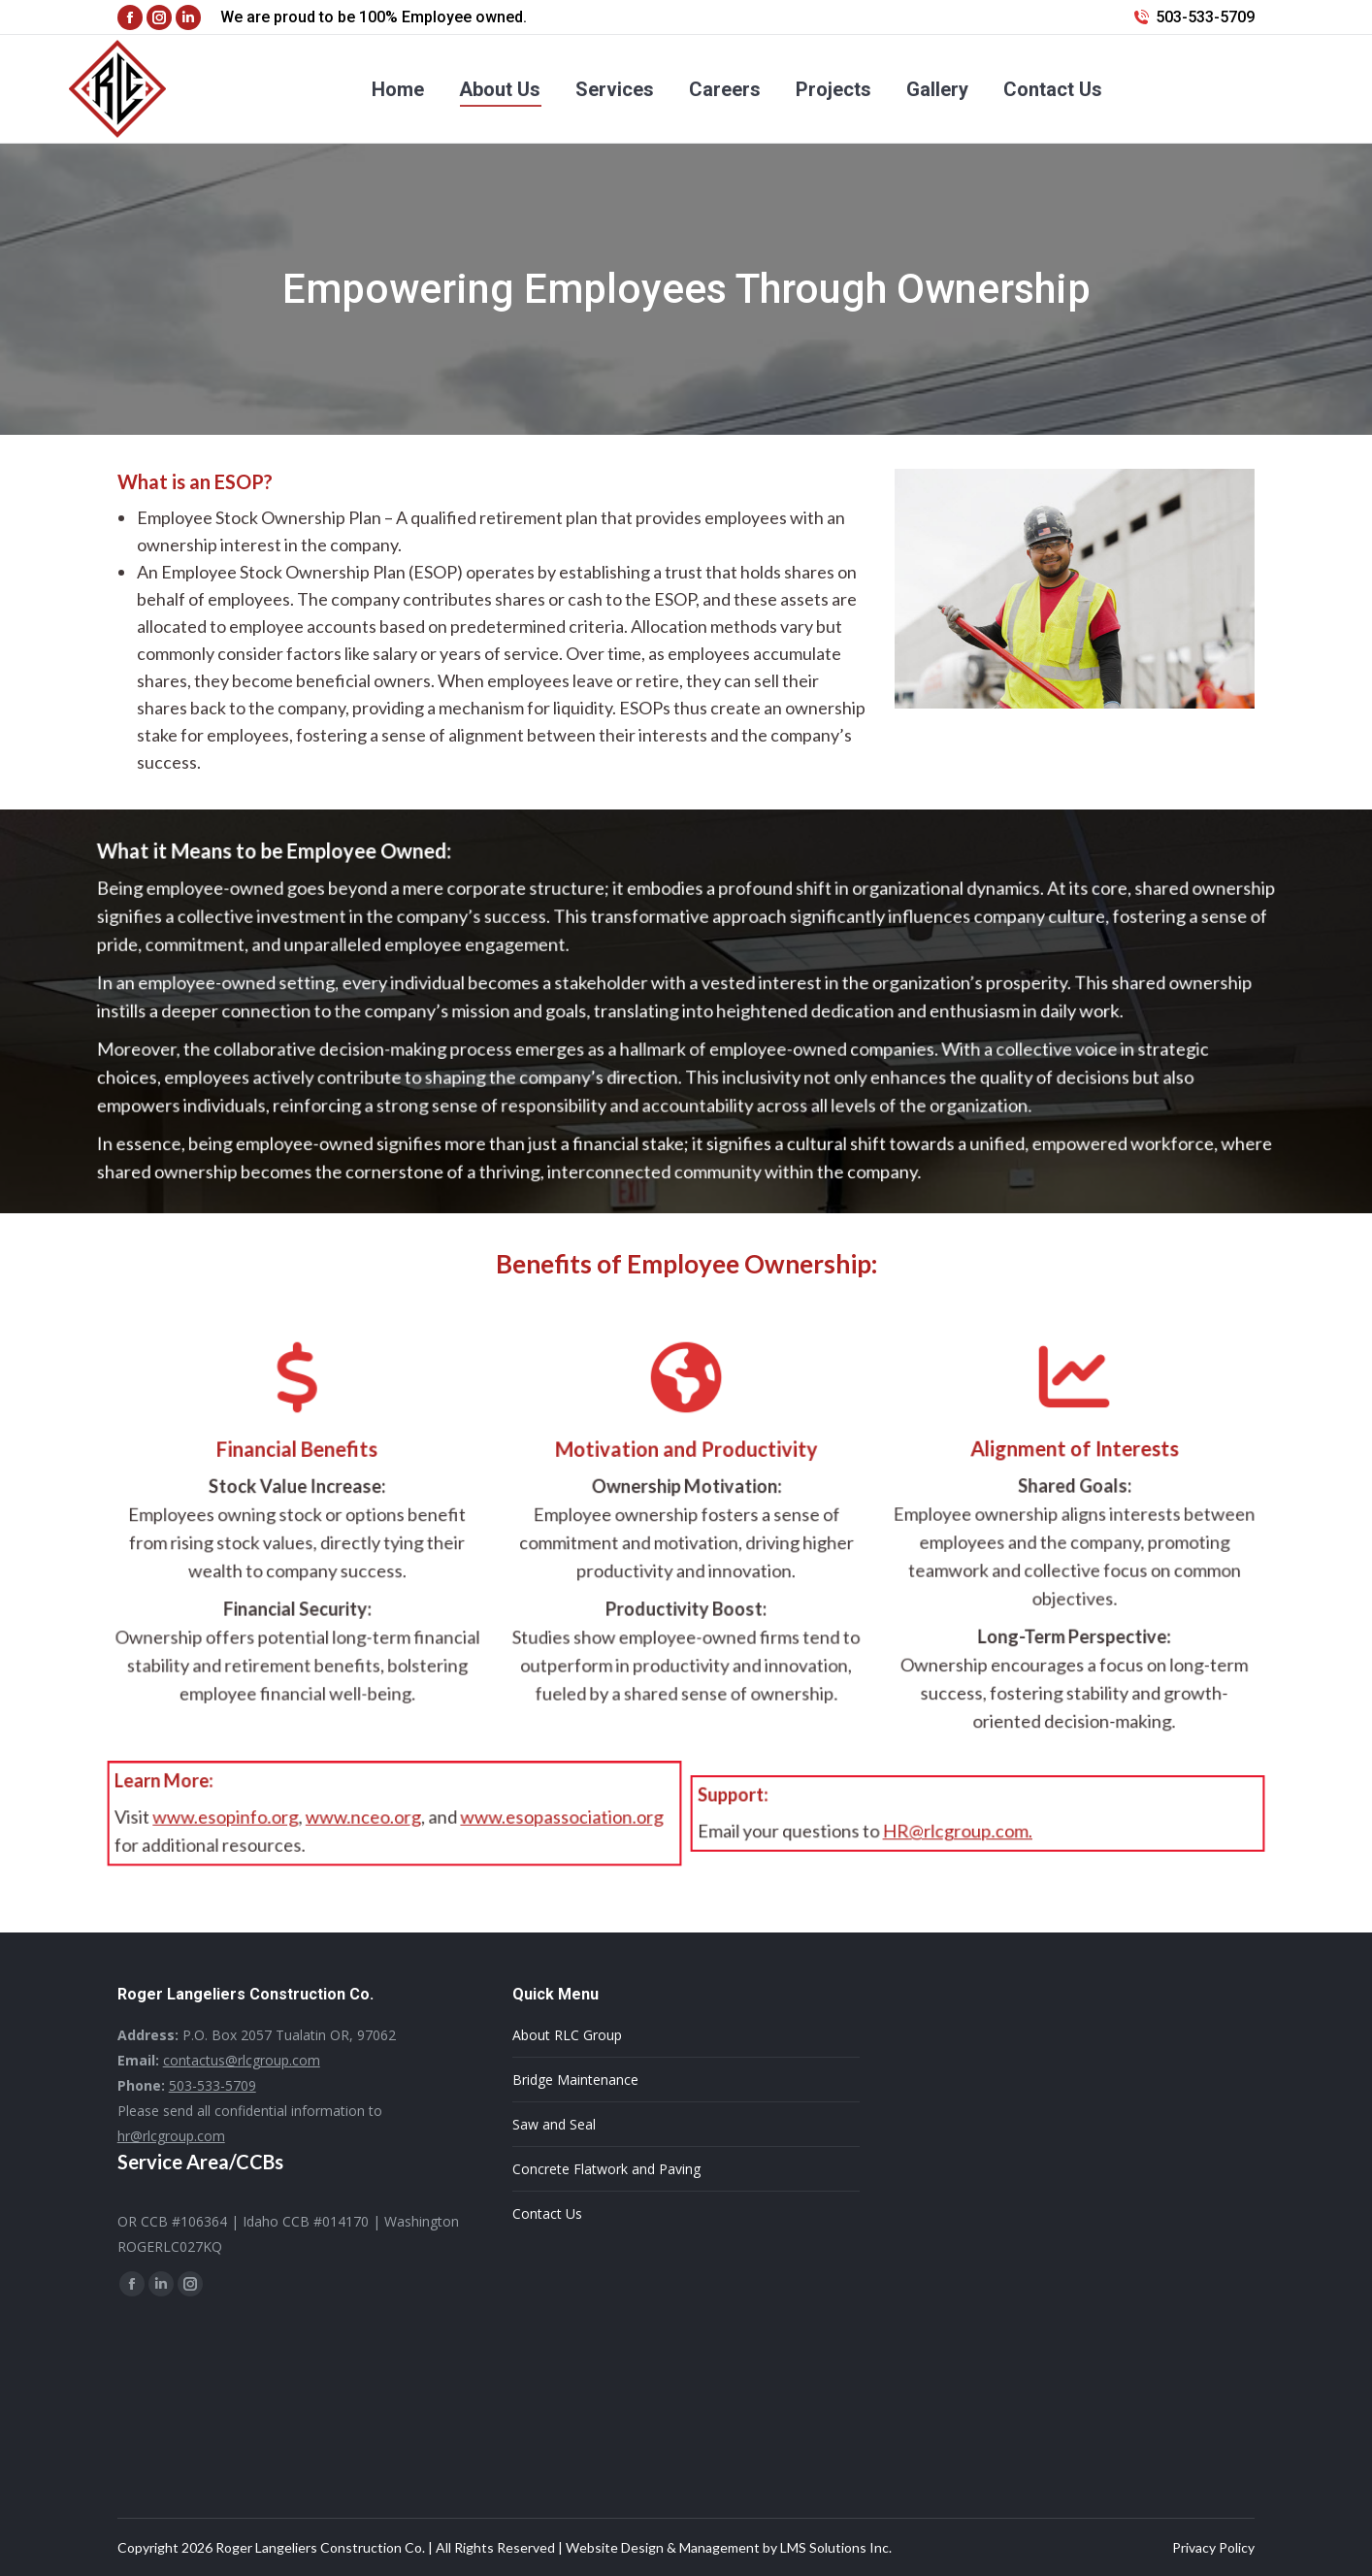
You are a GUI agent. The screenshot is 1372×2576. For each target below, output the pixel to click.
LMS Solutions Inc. (836, 2547)
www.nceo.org (365, 1818)
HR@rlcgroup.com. (960, 1830)
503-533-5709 (1205, 17)
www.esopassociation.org (544, 1818)
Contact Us (547, 2213)
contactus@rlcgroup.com (241, 2060)
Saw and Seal (554, 2124)
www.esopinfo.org (244, 1818)
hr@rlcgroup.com (171, 2136)
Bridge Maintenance (575, 2079)
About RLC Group (567, 2035)
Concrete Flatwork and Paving (606, 2169)
